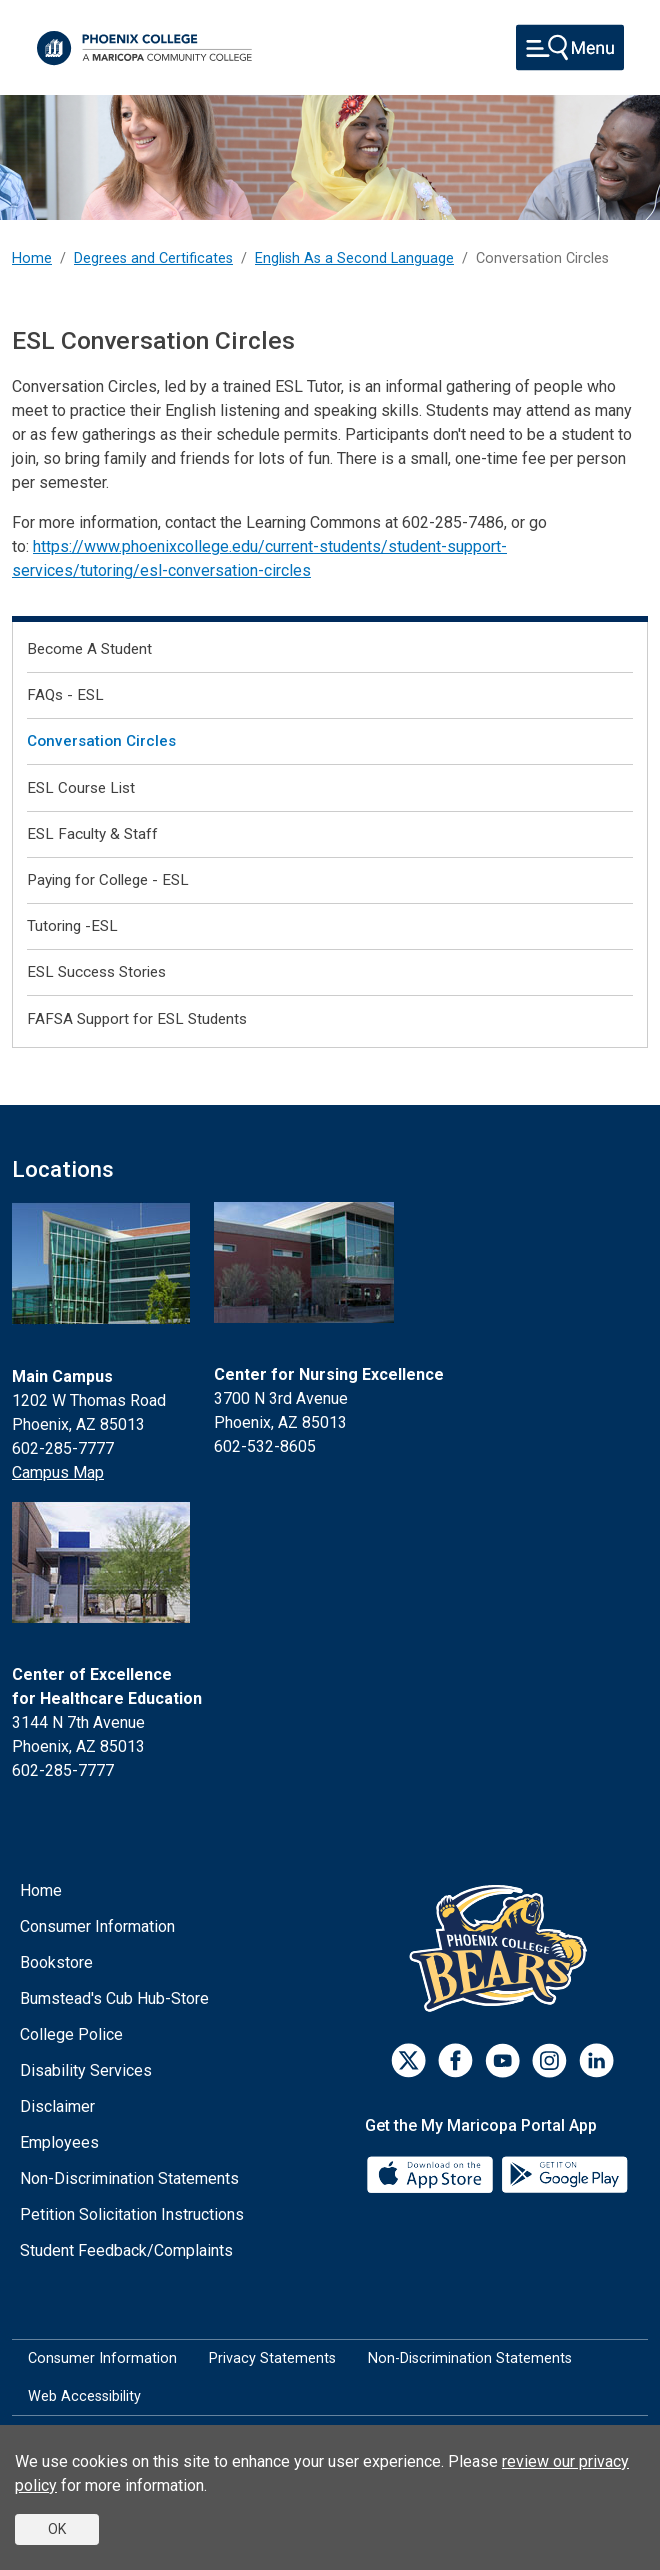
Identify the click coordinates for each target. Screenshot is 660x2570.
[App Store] (432, 2172)
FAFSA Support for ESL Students (137, 1019)
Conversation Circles (101, 741)
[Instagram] (549, 2060)
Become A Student (89, 649)
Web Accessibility (84, 2396)
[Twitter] (408, 2060)
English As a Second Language (354, 258)
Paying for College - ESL (108, 880)
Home (32, 258)
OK (57, 2529)
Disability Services (86, 2070)
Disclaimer (57, 2106)
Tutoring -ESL (72, 926)
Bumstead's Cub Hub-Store (114, 1998)
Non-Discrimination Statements (129, 2178)
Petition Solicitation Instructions (132, 2214)
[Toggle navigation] (570, 47)
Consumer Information (97, 1926)
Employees (59, 2142)
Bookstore (56, 1962)
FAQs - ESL (65, 695)
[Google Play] (564, 2172)
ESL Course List (81, 788)
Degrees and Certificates (153, 258)
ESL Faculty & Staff (92, 834)
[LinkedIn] (596, 2060)
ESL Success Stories (96, 972)
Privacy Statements (272, 2358)
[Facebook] (455, 2060)
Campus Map (58, 1472)
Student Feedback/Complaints (126, 2250)
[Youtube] (502, 2060)
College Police (71, 2034)
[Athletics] (502, 1947)
